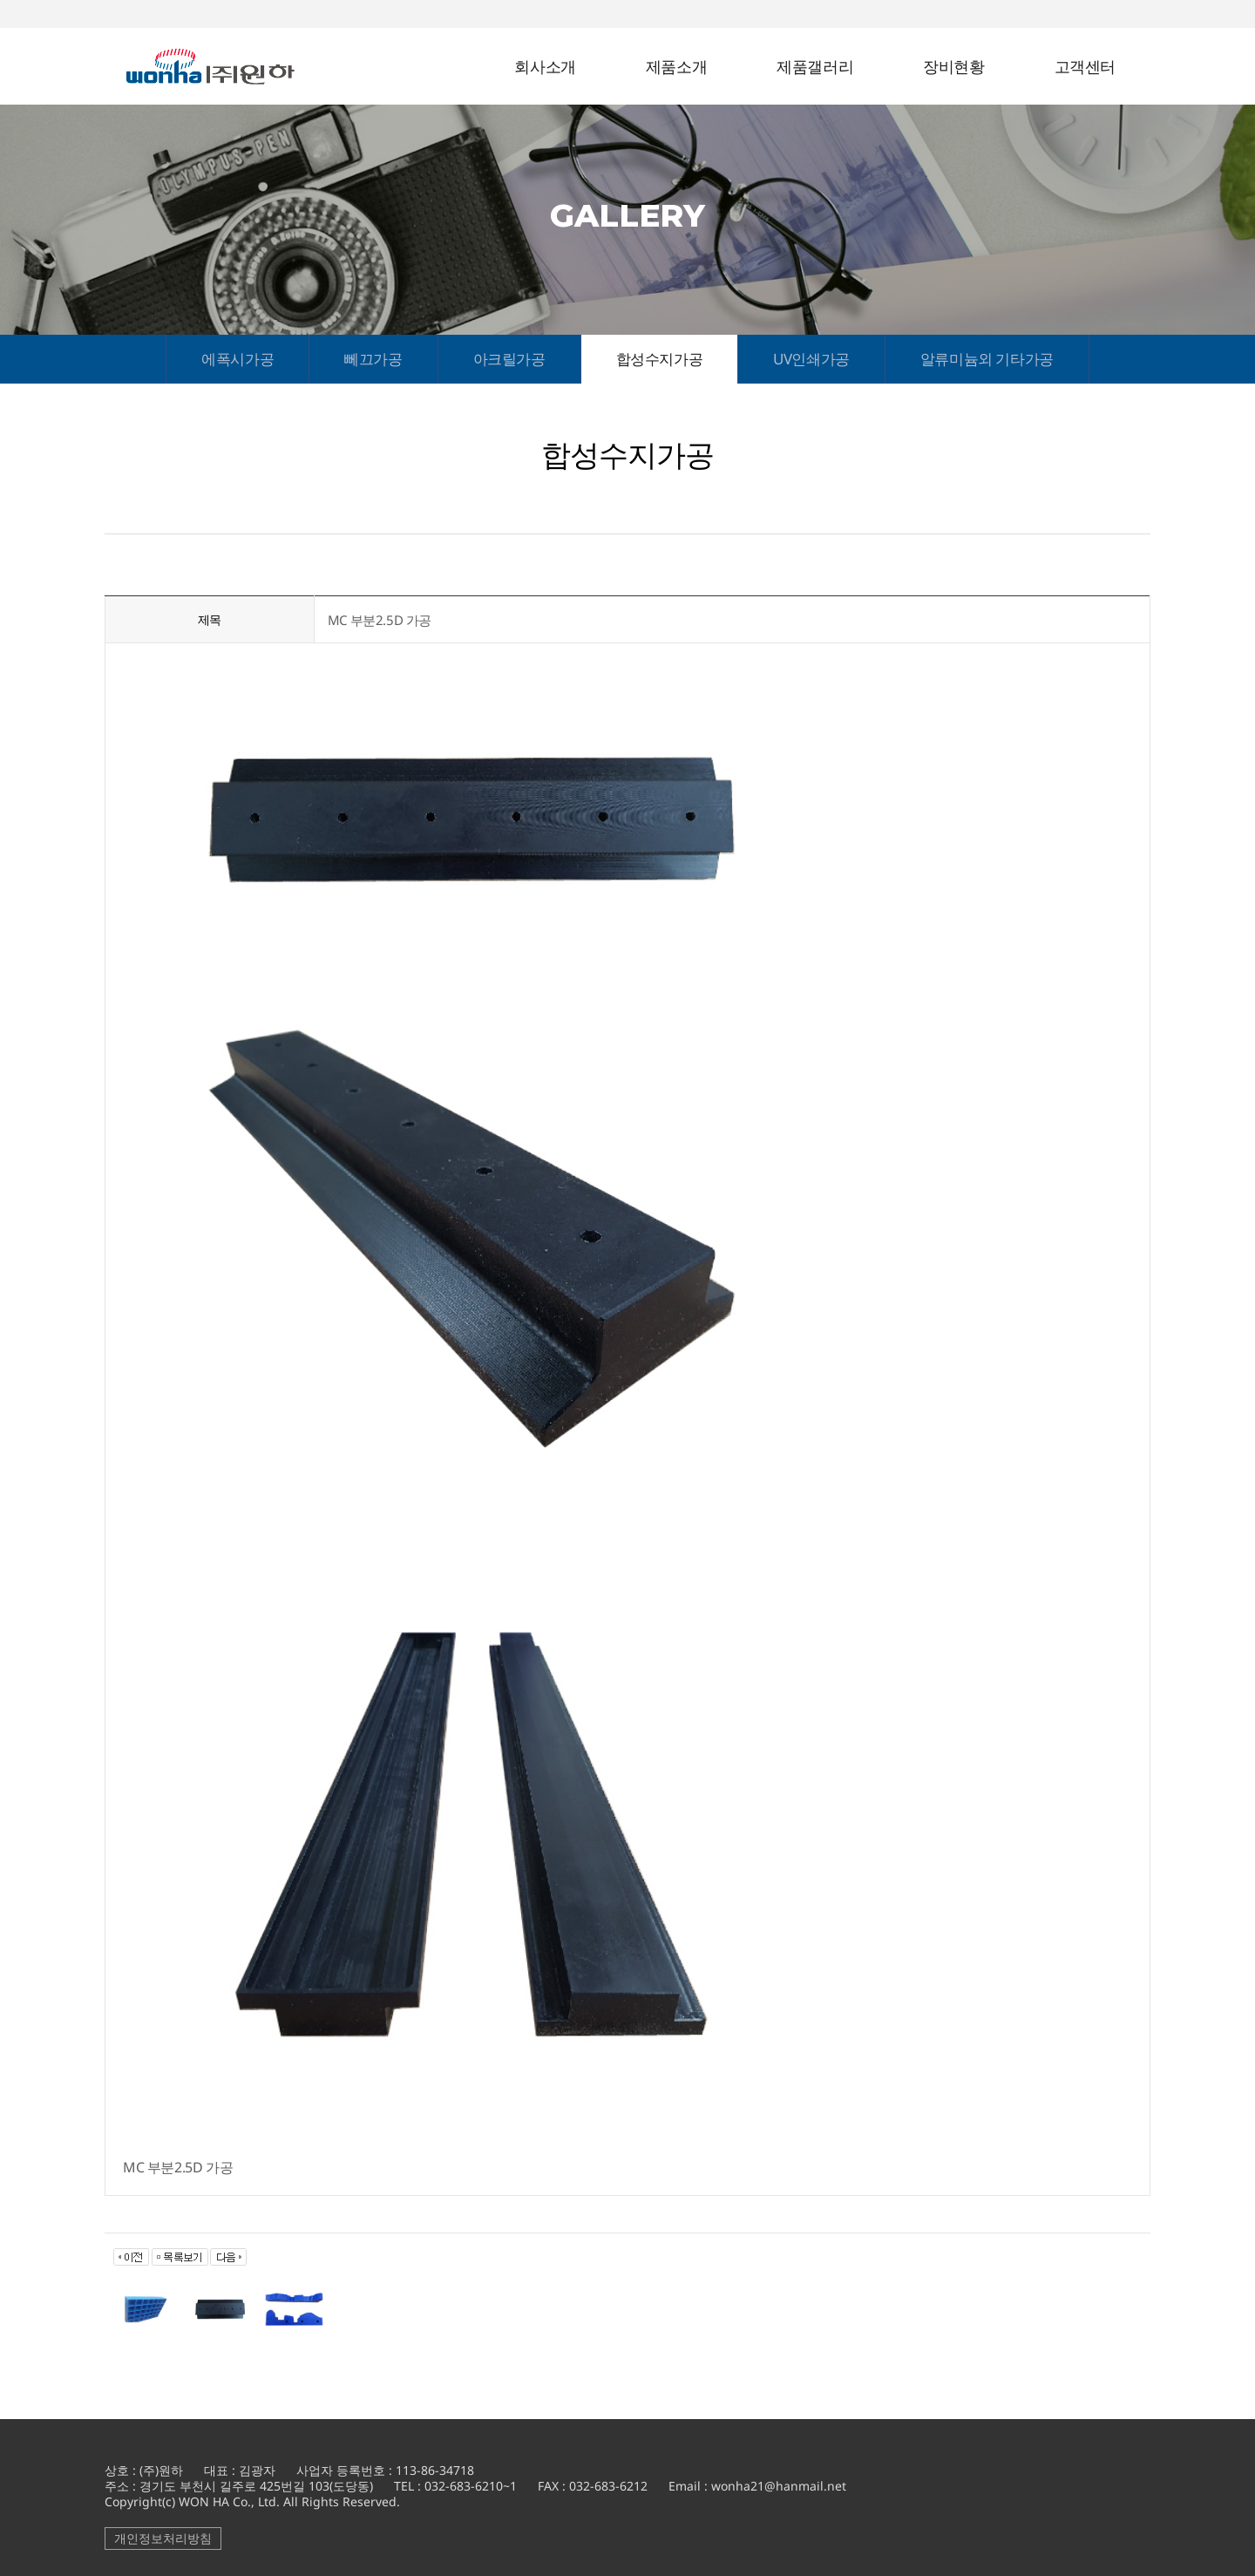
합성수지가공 (659, 359)
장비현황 (953, 67)
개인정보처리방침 (163, 2538)
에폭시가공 (237, 359)
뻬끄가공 (373, 359)
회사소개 (544, 67)
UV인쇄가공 (811, 359)
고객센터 (1085, 67)
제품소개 (676, 67)
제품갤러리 (815, 67)
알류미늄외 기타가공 (987, 359)
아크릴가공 (509, 359)
